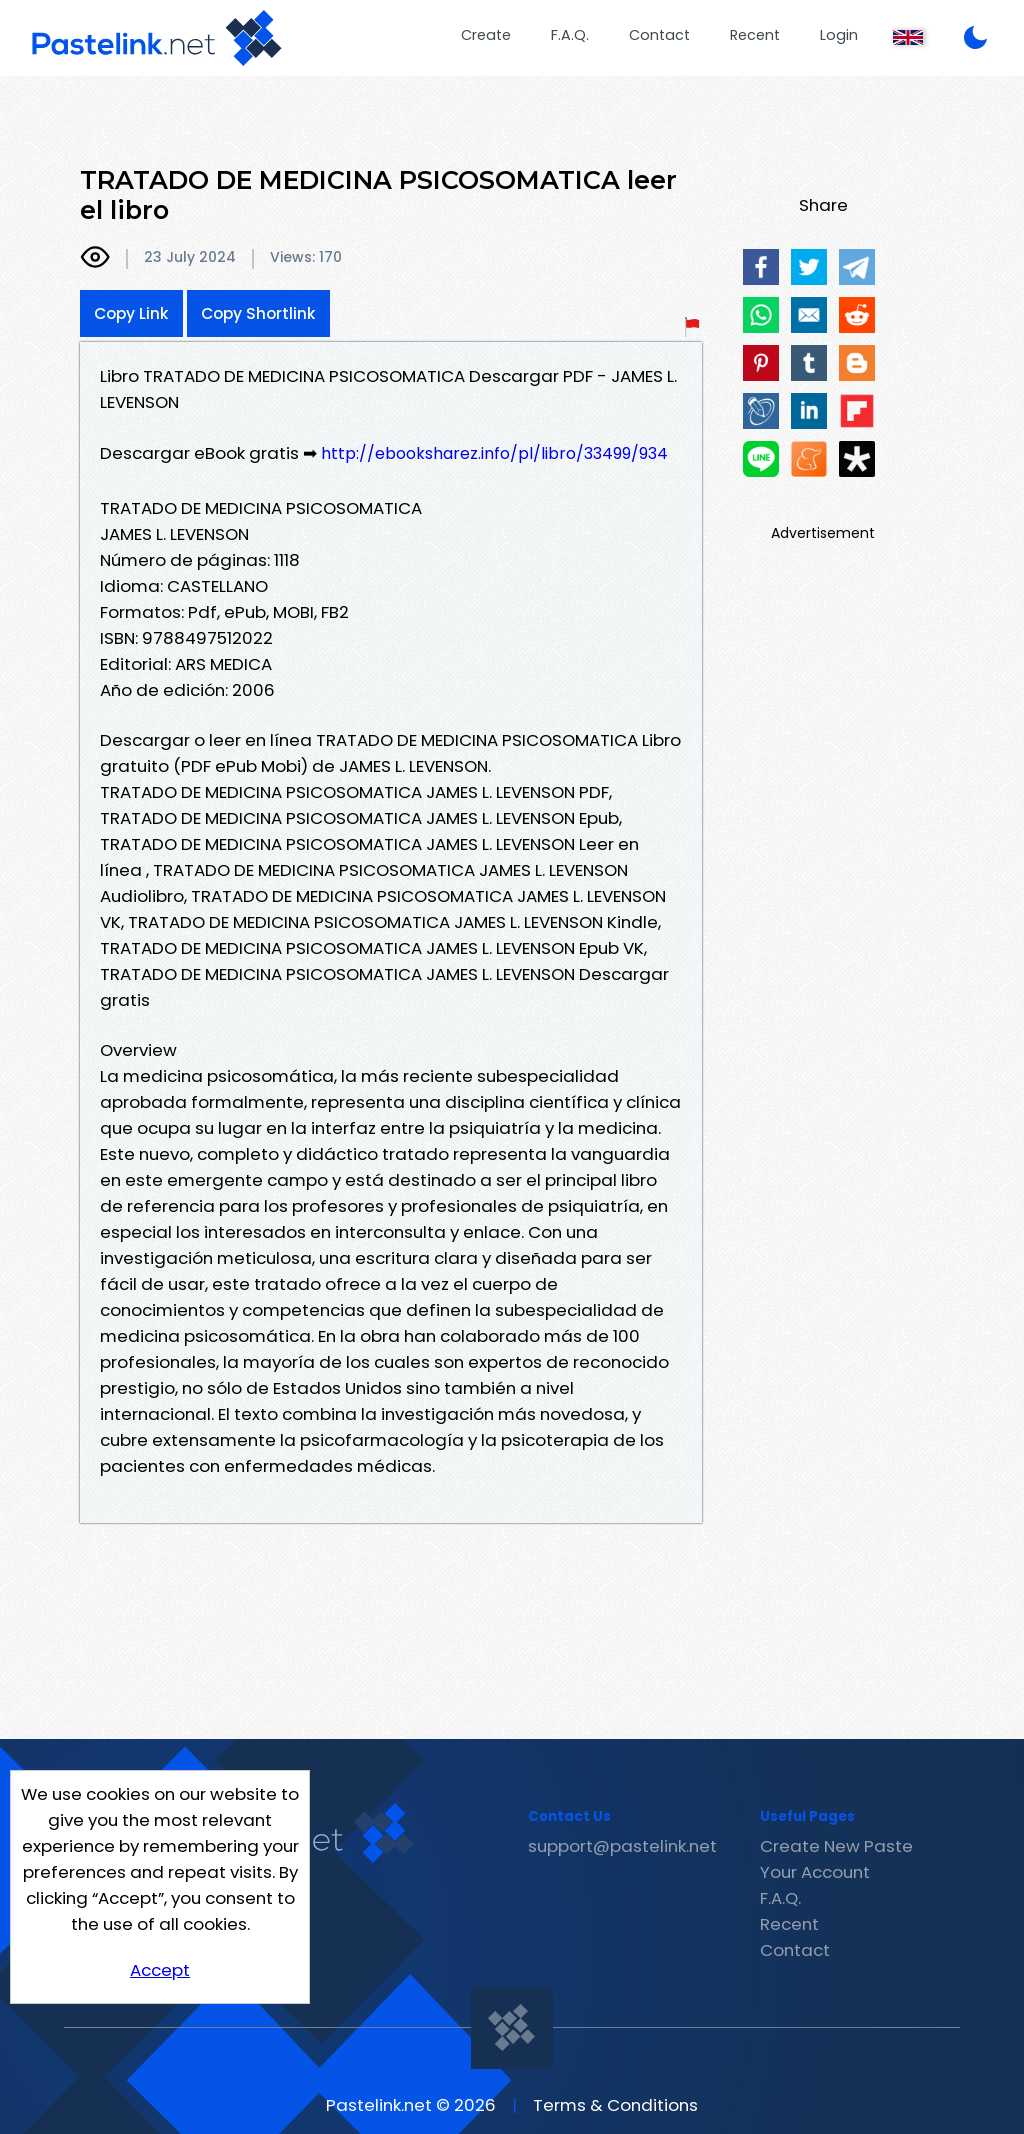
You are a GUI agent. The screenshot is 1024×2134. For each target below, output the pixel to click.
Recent (755, 35)
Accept (160, 1970)
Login (839, 35)
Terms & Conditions (615, 2105)
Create (486, 35)
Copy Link (131, 313)
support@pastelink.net (622, 1846)
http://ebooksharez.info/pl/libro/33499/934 (494, 453)
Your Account (815, 1872)
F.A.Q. (570, 35)
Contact (659, 35)
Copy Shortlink (258, 313)
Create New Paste (836, 1846)
